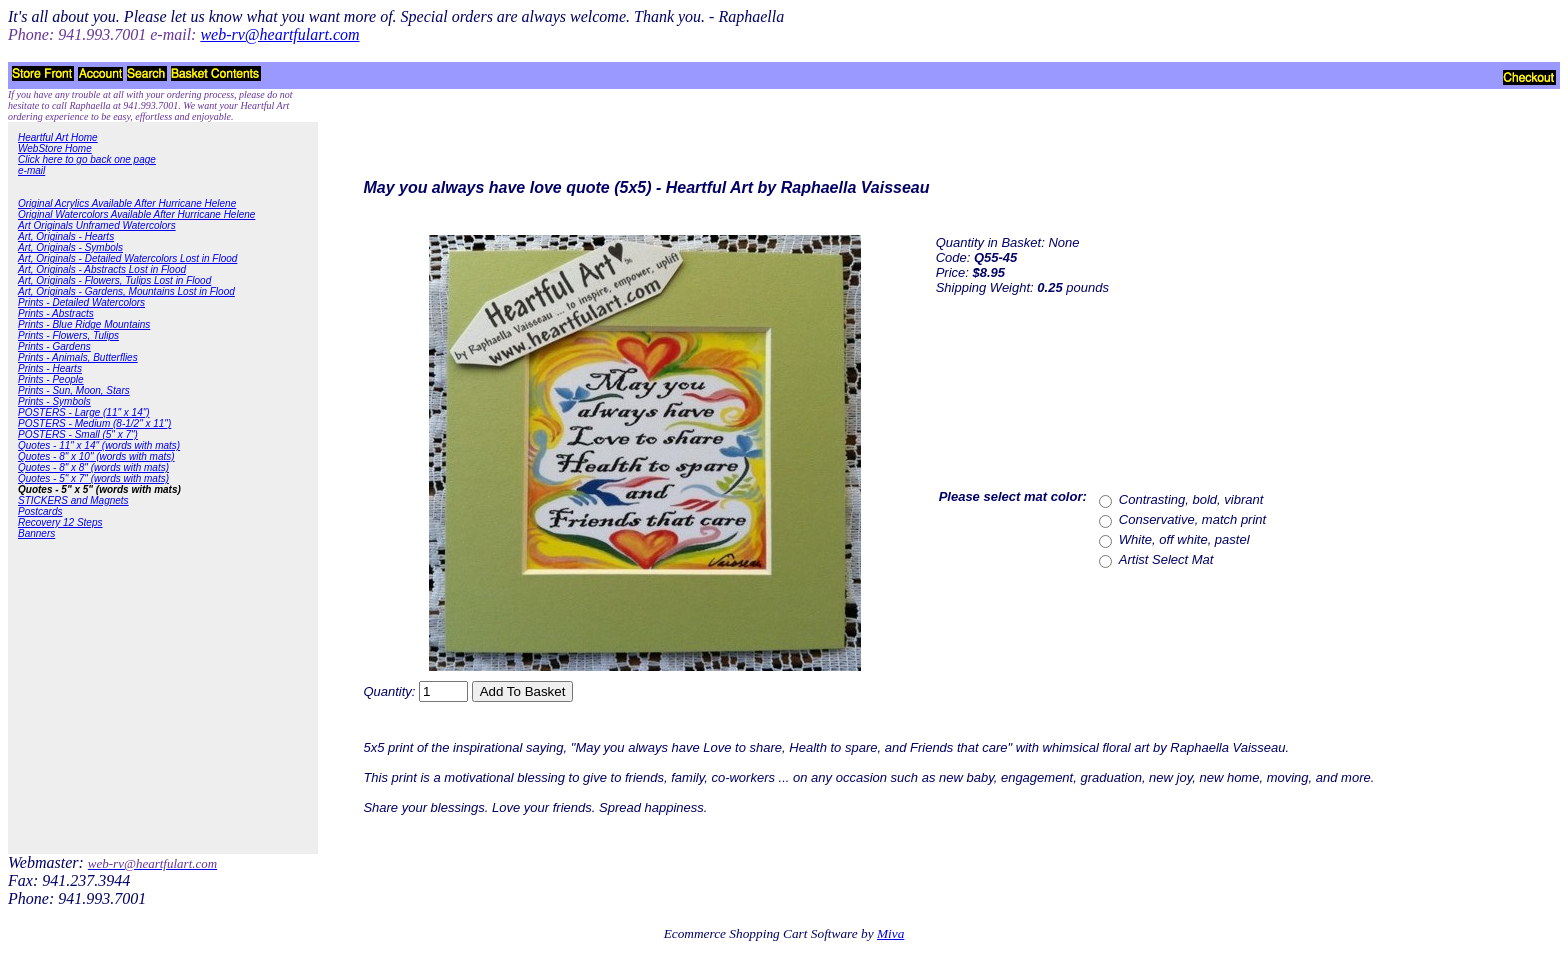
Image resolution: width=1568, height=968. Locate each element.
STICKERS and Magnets (73, 500)
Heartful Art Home (58, 137)
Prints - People (51, 379)
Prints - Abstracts (56, 313)
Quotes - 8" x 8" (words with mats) (93, 467)
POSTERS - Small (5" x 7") (78, 434)
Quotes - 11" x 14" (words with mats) (99, 445)
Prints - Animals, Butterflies (78, 357)
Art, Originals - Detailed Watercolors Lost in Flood (127, 258)
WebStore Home (55, 148)
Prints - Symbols (54, 401)
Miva (890, 933)
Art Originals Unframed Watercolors (97, 225)
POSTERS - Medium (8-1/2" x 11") (94, 423)
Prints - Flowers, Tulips (68, 335)
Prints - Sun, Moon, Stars (74, 390)
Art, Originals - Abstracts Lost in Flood (102, 269)
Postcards (40, 511)
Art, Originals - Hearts (66, 236)
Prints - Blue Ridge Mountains (84, 324)
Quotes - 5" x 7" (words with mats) (93, 478)
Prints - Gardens (54, 346)
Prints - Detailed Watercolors (81, 302)
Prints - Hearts (50, 368)
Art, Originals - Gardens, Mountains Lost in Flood (126, 291)
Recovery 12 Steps (60, 522)
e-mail (31, 170)
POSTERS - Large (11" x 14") (84, 412)
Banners (36, 533)
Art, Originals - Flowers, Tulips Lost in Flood (114, 280)
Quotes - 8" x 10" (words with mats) (96, 456)
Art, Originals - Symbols (70, 247)
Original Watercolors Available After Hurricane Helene (136, 214)
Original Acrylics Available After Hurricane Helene (127, 203)
